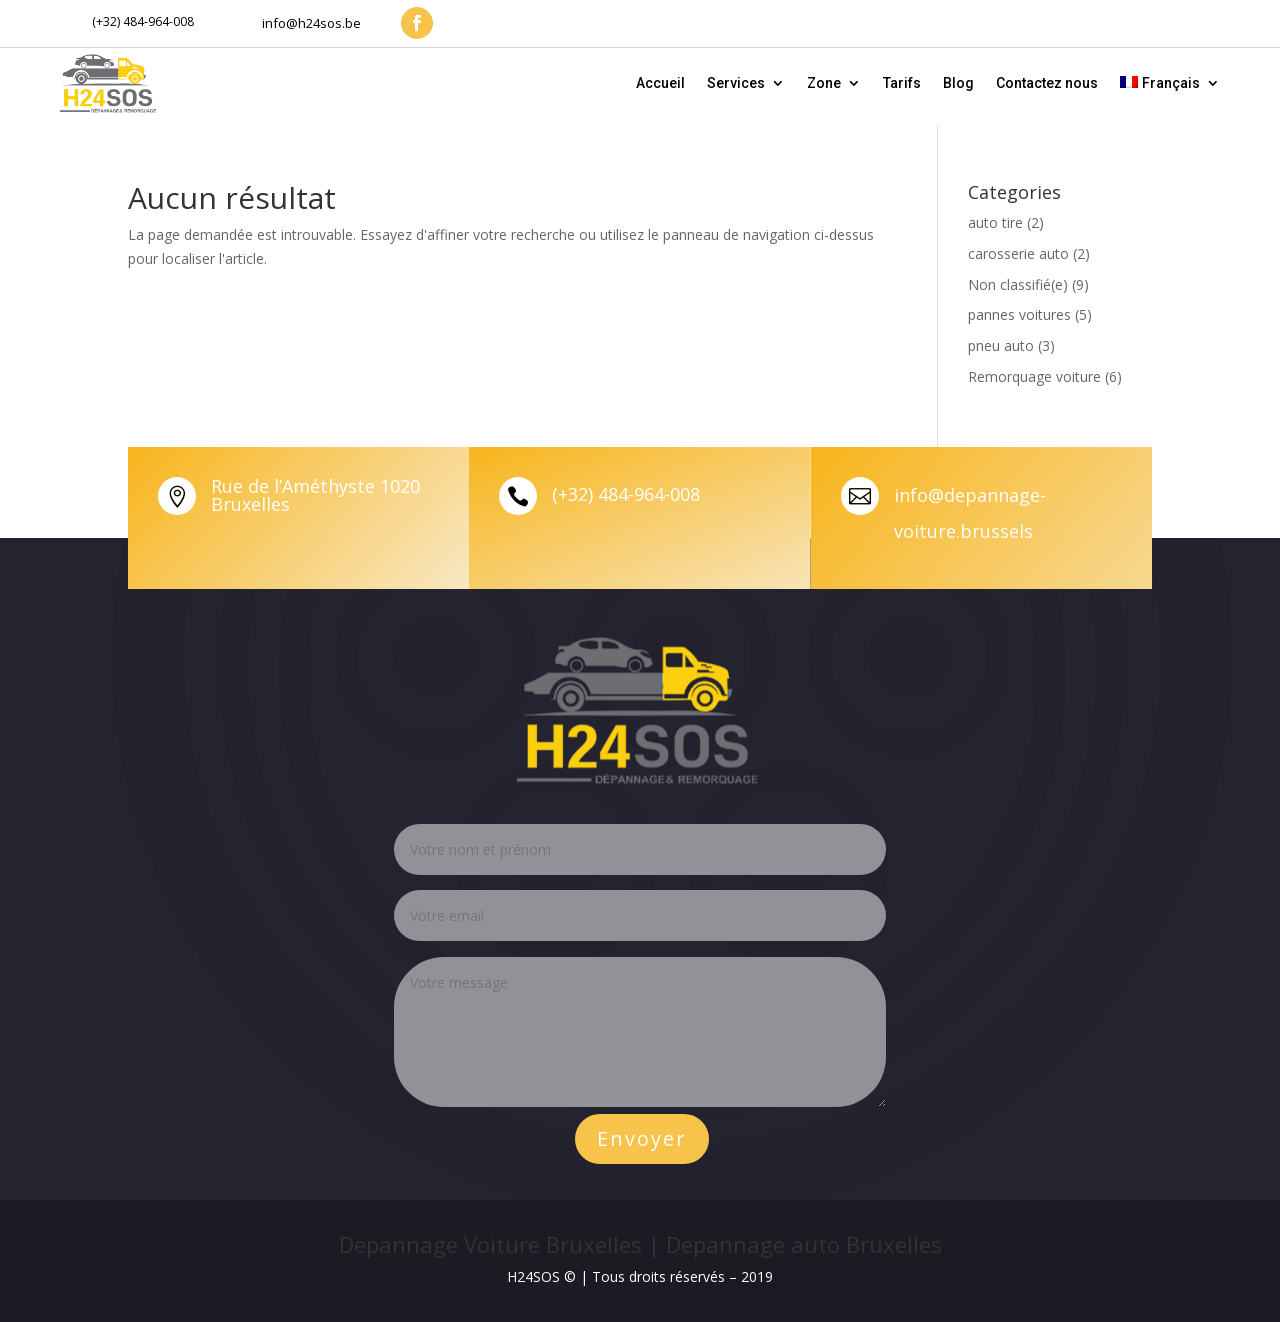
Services (736, 83)
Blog (958, 83)
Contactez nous (1047, 83)
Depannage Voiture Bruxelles (490, 1244)
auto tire (995, 222)
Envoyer (642, 1138)
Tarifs (902, 83)
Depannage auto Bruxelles (804, 1244)
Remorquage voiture (1034, 376)
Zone (824, 83)
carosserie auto (1018, 253)
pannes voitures (1019, 314)
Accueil (660, 83)
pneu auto (1001, 345)
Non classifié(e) (1018, 284)
